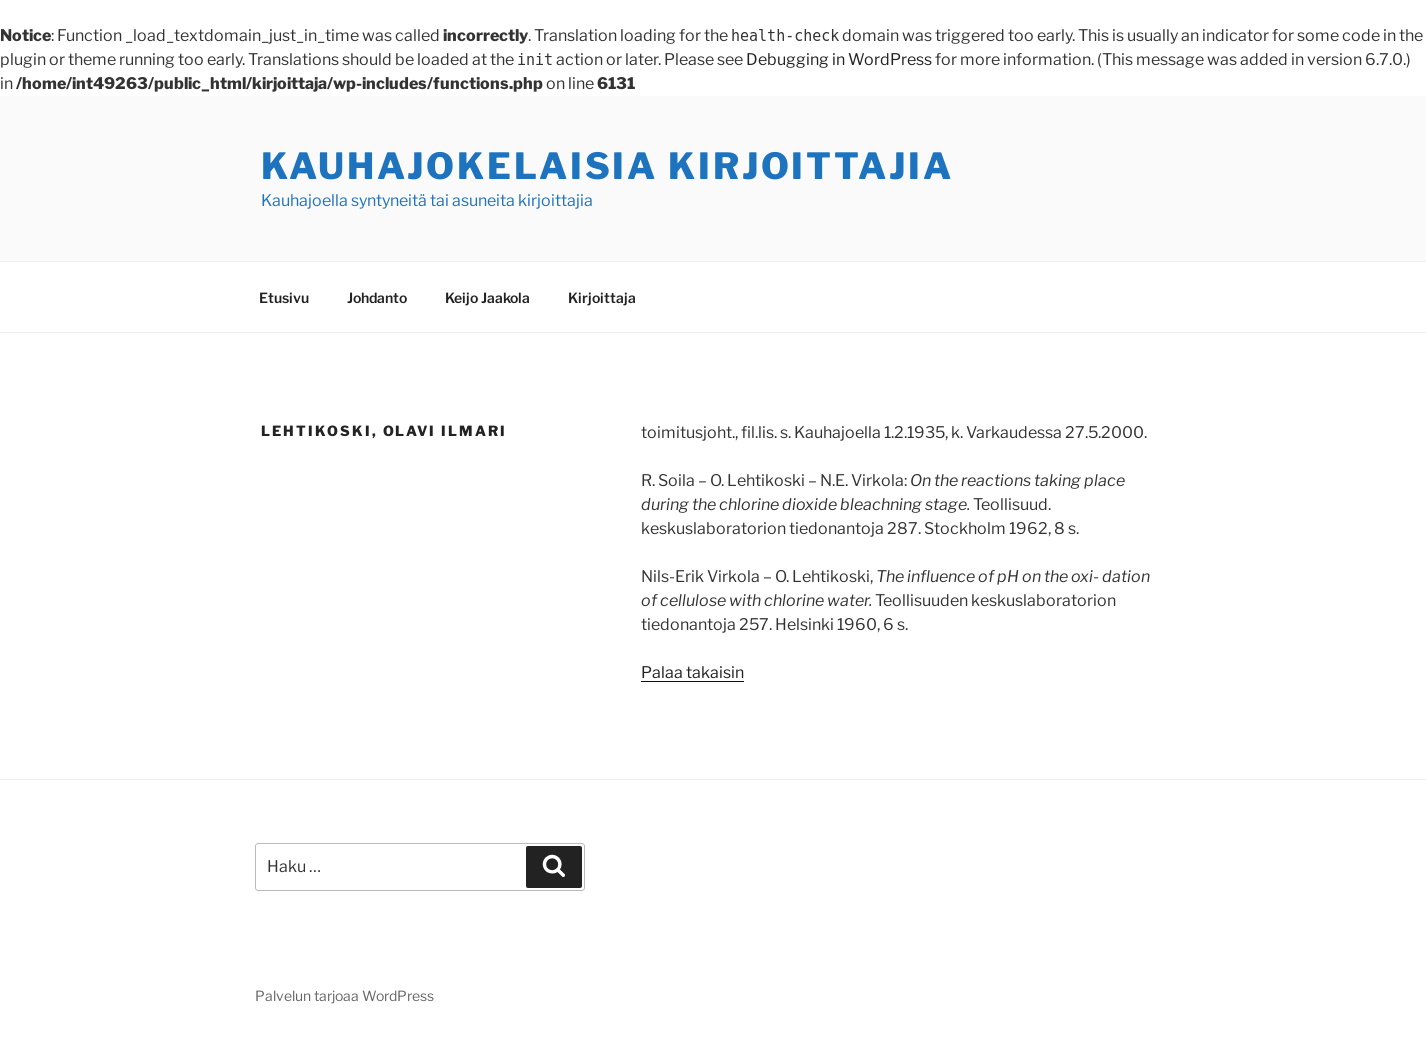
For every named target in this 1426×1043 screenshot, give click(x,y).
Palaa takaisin (692, 672)
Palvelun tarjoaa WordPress (344, 995)
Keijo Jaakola (487, 297)
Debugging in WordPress (839, 59)
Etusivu (284, 297)
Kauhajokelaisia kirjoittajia (607, 166)
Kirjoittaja (602, 297)
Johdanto (377, 297)
